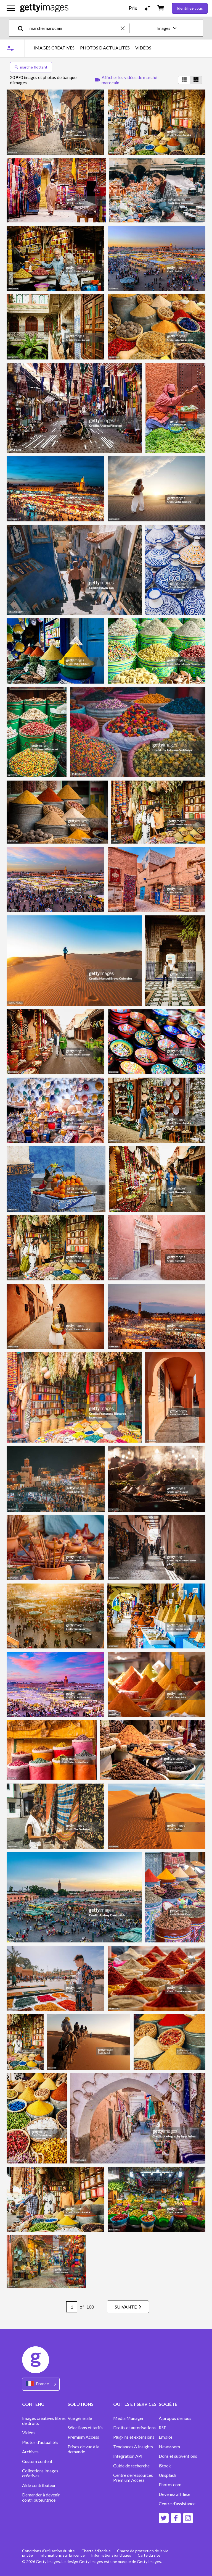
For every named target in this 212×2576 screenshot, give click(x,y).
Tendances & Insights (133, 2446)
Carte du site (149, 2555)
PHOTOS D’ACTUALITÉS (105, 47)
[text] (74, 28)
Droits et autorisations (134, 2427)
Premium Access (83, 2437)
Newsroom (169, 2446)
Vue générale (80, 2418)
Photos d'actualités (40, 2442)
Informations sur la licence (62, 2555)
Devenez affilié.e (174, 2494)
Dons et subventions (178, 2456)
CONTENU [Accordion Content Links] (33, 2404)
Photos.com (170, 2484)
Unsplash (167, 2475)
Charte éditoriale (96, 2550)
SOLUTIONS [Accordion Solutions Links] (81, 2404)
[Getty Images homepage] (44, 8)
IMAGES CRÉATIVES (54, 47)
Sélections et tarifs (85, 2427)
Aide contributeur (39, 2485)
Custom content (37, 2461)
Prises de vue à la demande (83, 2449)
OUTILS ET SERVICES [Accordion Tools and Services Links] (135, 2404)
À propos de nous (175, 2418)
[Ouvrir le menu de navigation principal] (11, 8)
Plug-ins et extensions (133, 2437)
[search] (23, 28)
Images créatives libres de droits (44, 2421)
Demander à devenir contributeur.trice (41, 2497)
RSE (162, 2427)
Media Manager (128, 2418)
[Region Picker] (41, 2384)
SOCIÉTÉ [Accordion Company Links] (168, 2404)
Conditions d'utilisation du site (48, 2550)
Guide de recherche (131, 2465)
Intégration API (127, 2456)
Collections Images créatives (40, 2473)
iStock (165, 2465)
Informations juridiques (111, 2555)
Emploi (165, 2437)
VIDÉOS (143, 47)
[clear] (125, 28)
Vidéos (28, 2432)
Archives (30, 2451)
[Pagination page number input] (71, 2306)
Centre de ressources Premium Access (133, 2478)
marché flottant (31, 67)
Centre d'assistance (177, 2503)
